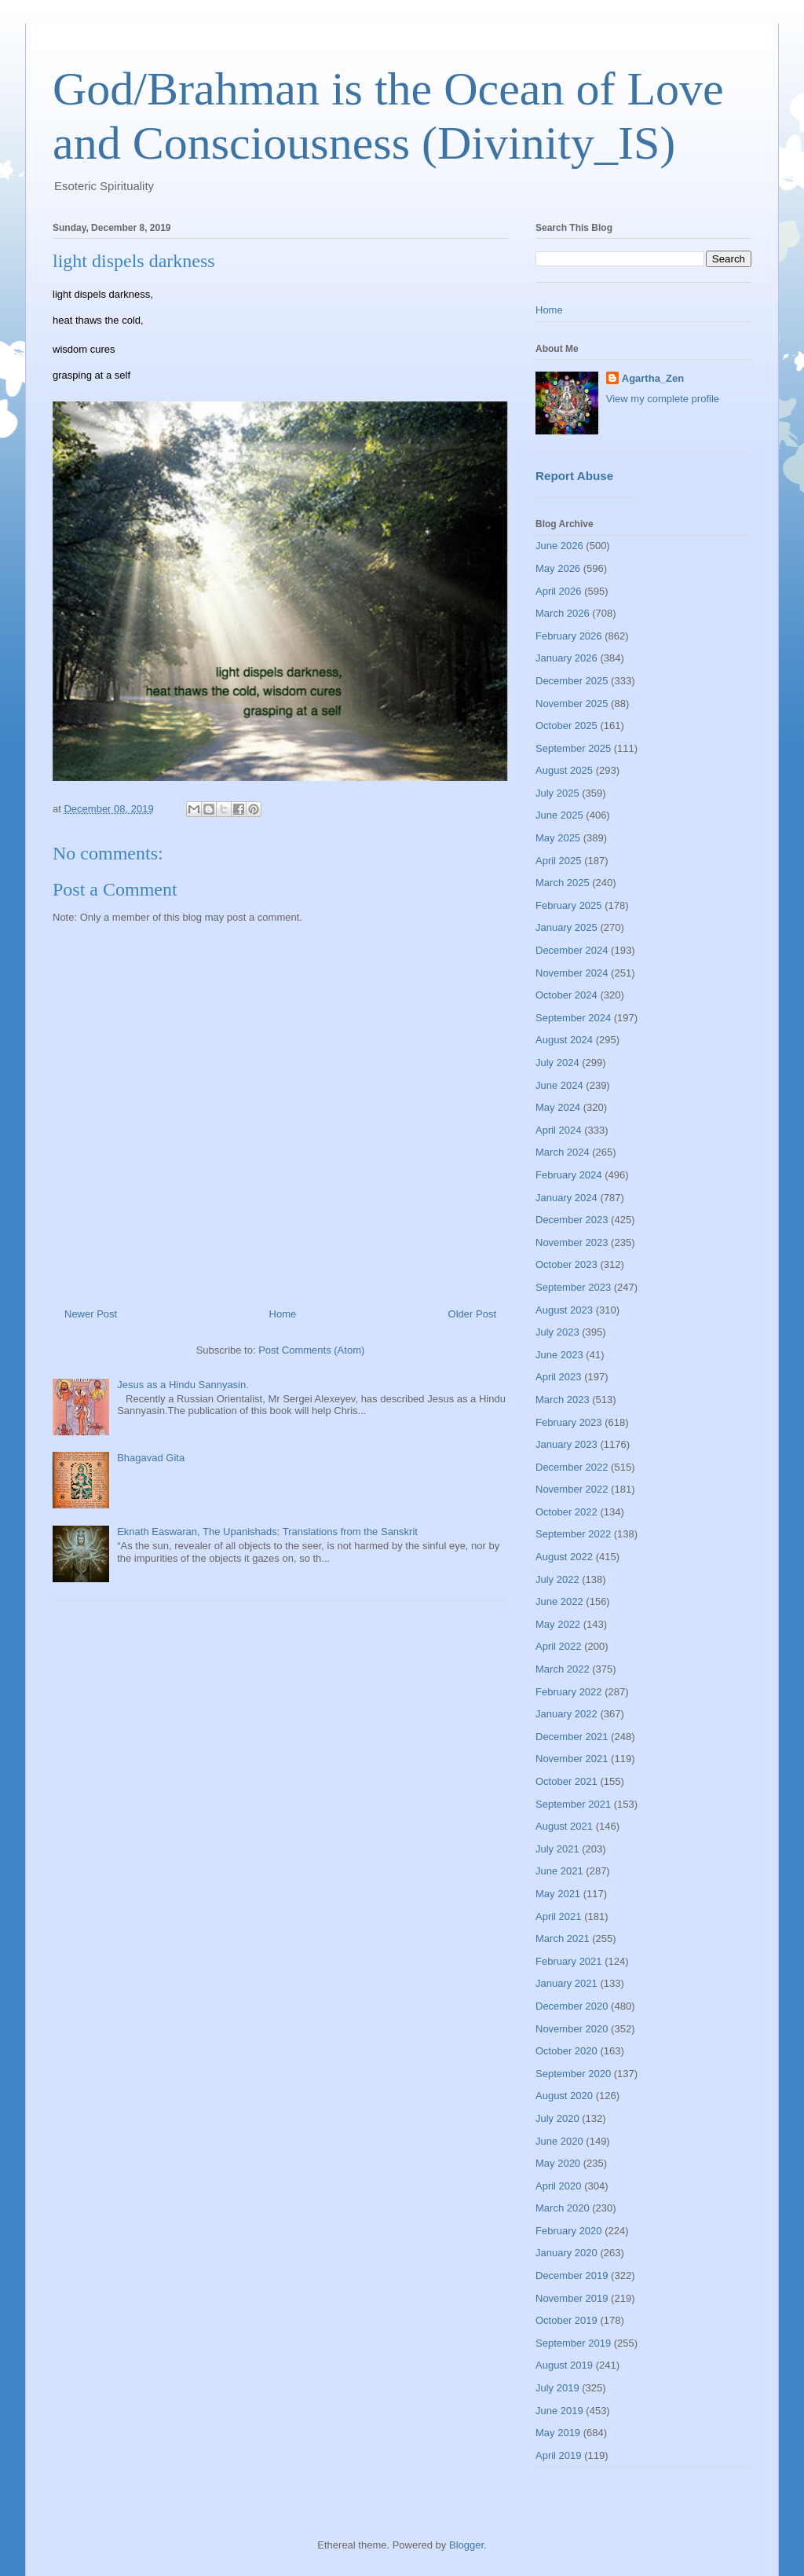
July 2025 (557, 793)
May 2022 (557, 1624)
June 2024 (559, 1085)
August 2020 (564, 2095)
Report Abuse (574, 475)
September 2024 (573, 1018)
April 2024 (558, 1130)
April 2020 (558, 2186)
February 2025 (568, 905)
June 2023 (559, 1355)
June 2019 (559, 2411)
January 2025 (566, 927)
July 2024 (557, 1062)
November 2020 (571, 2029)
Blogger (466, 2545)
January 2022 (566, 1714)
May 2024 (557, 1107)
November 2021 (571, 1758)
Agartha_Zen (653, 378)
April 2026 (558, 591)
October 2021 (566, 1781)
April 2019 (558, 2455)
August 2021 (564, 1826)
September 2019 (573, 2343)
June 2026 (559, 545)
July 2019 (557, 2388)
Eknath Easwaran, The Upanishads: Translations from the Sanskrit (267, 1531)
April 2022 (558, 1646)
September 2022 (573, 1534)
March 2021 (562, 1938)
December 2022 (571, 1467)
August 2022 (564, 1557)
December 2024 (571, 950)
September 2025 (573, 748)
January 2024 (566, 1198)
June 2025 (559, 815)
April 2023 (558, 1377)
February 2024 (568, 1175)
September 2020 (573, 2073)
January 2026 (566, 658)
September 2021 (573, 1804)
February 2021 (568, 1961)
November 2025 (571, 703)
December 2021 (571, 1736)
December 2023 (571, 1220)
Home (283, 1314)
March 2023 (562, 1399)
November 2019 (571, 2298)
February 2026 (568, 636)
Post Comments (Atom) (311, 1350)
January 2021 (566, 1983)
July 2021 (557, 1849)
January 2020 (566, 2253)
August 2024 (564, 1040)
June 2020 (559, 2141)
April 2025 (558, 861)
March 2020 (562, 2208)
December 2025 (571, 681)
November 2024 (571, 973)
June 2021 (559, 1871)
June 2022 (559, 1601)
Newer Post (90, 1314)
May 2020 (557, 2163)
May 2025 (557, 838)
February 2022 (568, 1692)
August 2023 (564, 1310)
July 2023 (557, 1332)
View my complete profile (662, 399)
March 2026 (562, 613)
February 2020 (568, 2231)
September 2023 (573, 1287)
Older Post (472, 1314)
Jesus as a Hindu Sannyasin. (183, 1385)
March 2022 (562, 1669)
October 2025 (566, 725)
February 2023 (568, 1422)
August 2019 (564, 2365)
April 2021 (558, 1916)
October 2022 (566, 1512)
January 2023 (566, 1444)
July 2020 (557, 2118)
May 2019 (557, 2433)
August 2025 (564, 770)
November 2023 (571, 1242)
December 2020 (571, 2006)
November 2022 (571, 1489)
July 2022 (557, 1579)
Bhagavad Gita (151, 1458)
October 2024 (566, 995)
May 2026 (557, 568)
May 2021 (557, 1894)
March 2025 (562, 883)
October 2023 (566, 1264)
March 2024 (562, 1152)
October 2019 (566, 2320)
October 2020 (566, 2051)
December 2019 (571, 2275)
